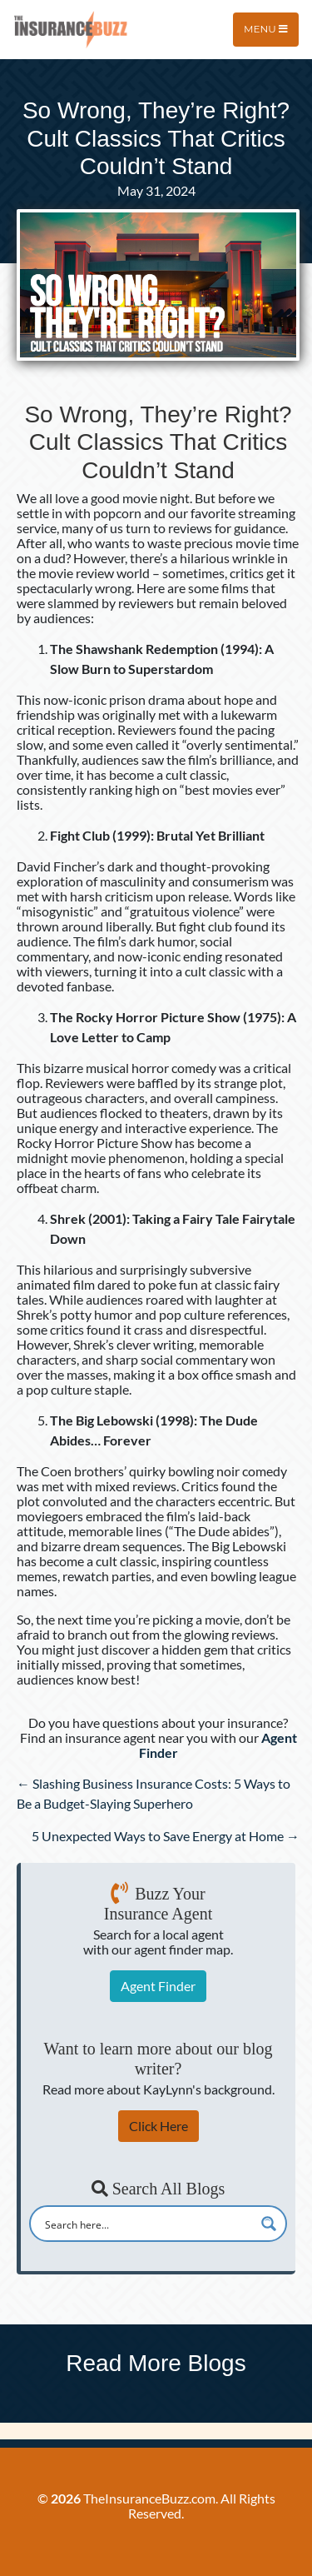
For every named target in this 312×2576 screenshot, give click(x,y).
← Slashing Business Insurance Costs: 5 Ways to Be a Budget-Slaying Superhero (153, 1793)
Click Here (158, 2126)
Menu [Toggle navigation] (266, 28)
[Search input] (147, 2223)
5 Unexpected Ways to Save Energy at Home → (166, 1836)
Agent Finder (158, 1986)
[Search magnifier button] (268, 2223)
